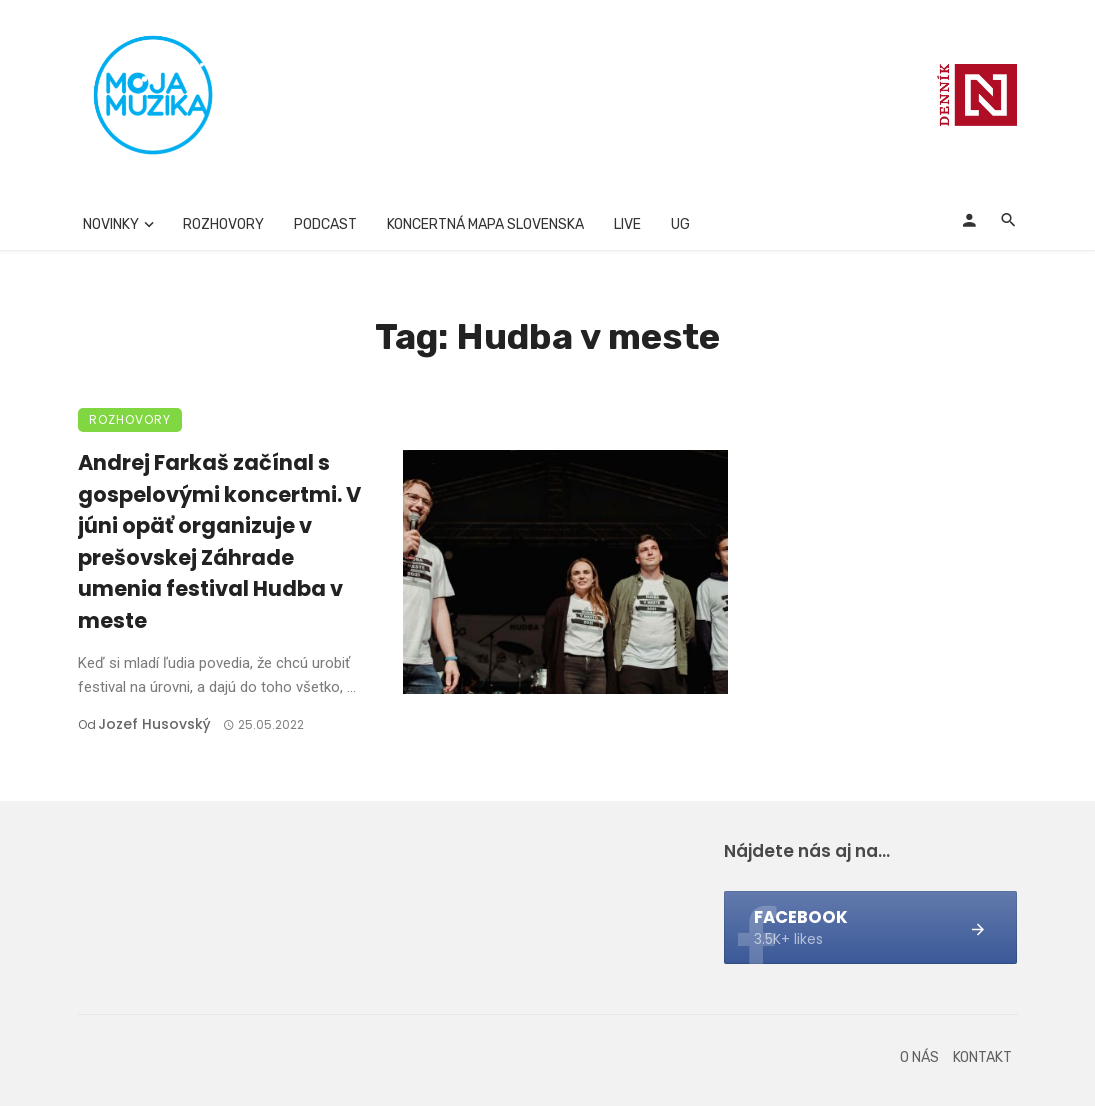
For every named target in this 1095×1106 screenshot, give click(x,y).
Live (627, 224)
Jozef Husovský (154, 724)
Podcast (325, 224)
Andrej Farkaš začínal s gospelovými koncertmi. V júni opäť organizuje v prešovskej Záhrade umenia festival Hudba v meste (219, 541)
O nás (919, 1057)
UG (680, 224)
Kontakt (982, 1057)
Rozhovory (223, 224)
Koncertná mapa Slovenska (485, 224)
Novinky (111, 224)
